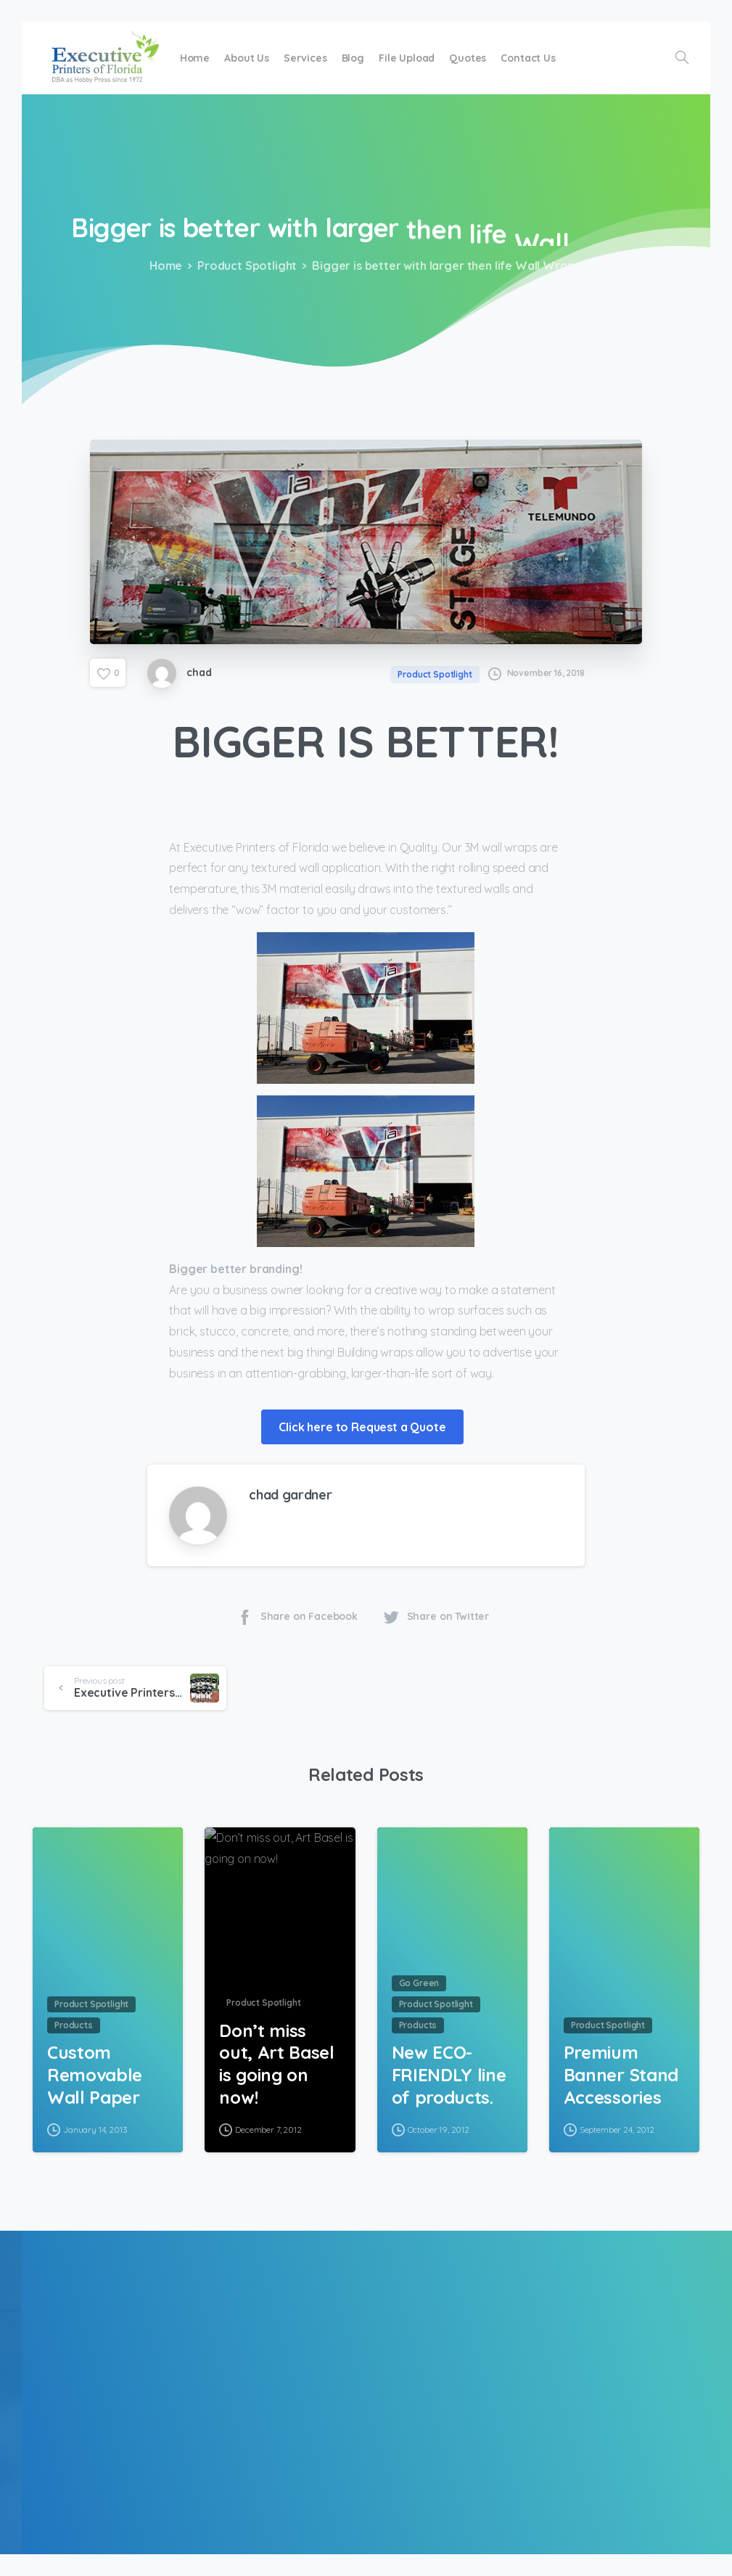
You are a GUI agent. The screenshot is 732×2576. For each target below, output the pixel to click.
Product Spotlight (242, 265)
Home (163, 265)
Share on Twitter (435, 1617)
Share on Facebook (297, 1617)
